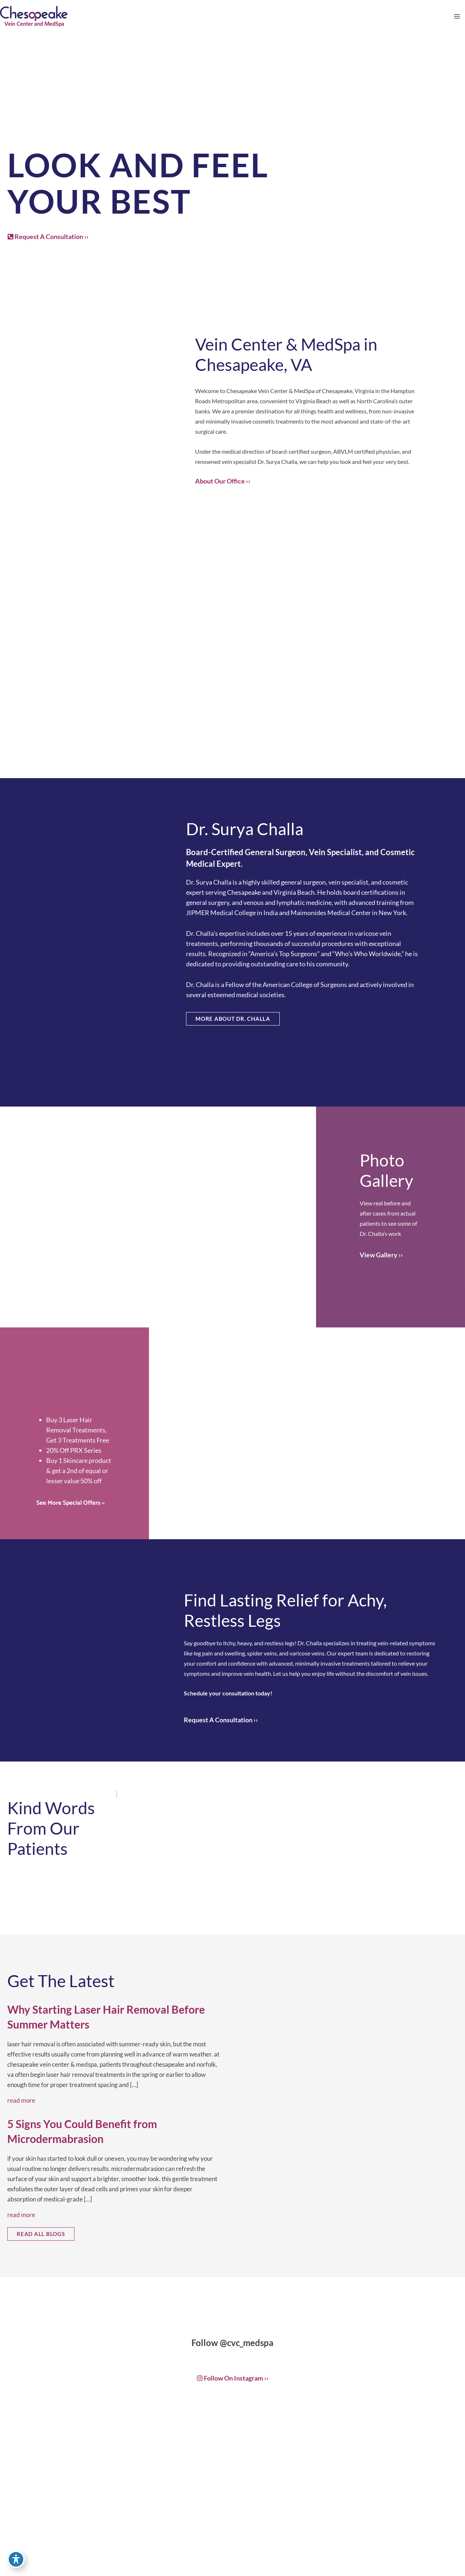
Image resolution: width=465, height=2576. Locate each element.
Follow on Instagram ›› (232, 2378)
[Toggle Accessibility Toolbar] (16, 2560)
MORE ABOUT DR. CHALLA (232, 1018)
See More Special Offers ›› (70, 1503)
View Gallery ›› (381, 1254)
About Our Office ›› (222, 481)
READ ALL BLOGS (41, 2234)
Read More (21, 2099)
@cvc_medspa (247, 2342)
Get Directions (242, 2565)
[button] (48, 236)
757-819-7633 (243, 2551)
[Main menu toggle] (457, 16)
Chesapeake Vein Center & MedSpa (270, 390)
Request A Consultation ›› (48, 236)
